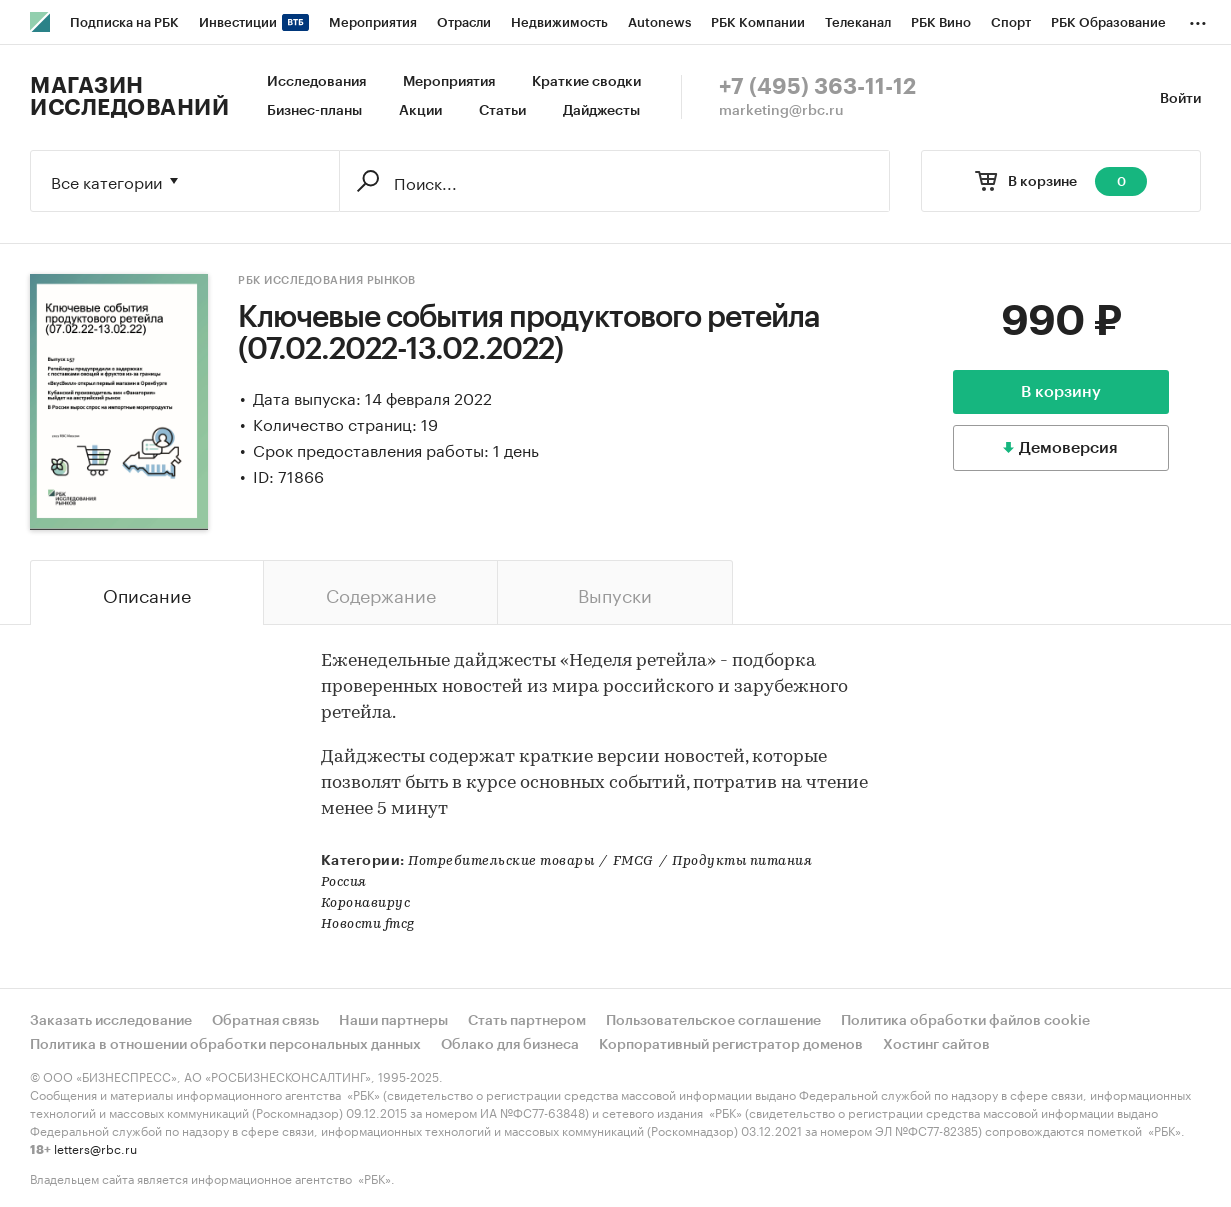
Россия (344, 882)
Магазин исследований (129, 97)
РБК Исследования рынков (327, 280)
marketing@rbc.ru (781, 111)
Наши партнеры (393, 1021)
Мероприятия (449, 82)
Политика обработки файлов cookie (965, 1021)
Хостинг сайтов (936, 1045)
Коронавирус (366, 903)
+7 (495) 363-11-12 (817, 87)
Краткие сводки (586, 82)
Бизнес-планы (314, 111)
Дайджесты (601, 111)
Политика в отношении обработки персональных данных (225, 1045)
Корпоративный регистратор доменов (731, 1045)
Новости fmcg (368, 924)
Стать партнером (527, 1021)
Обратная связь (265, 1021)
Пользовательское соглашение (713, 1021)
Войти (1180, 99)
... (1198, 19)
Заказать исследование (111, 1021)
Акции (420, 111)
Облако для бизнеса (510, 1045)
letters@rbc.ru (95, 1147)
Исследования (316, 82)
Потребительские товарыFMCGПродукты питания (610, 861)
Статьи (502, 111)
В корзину (1061, 392)
